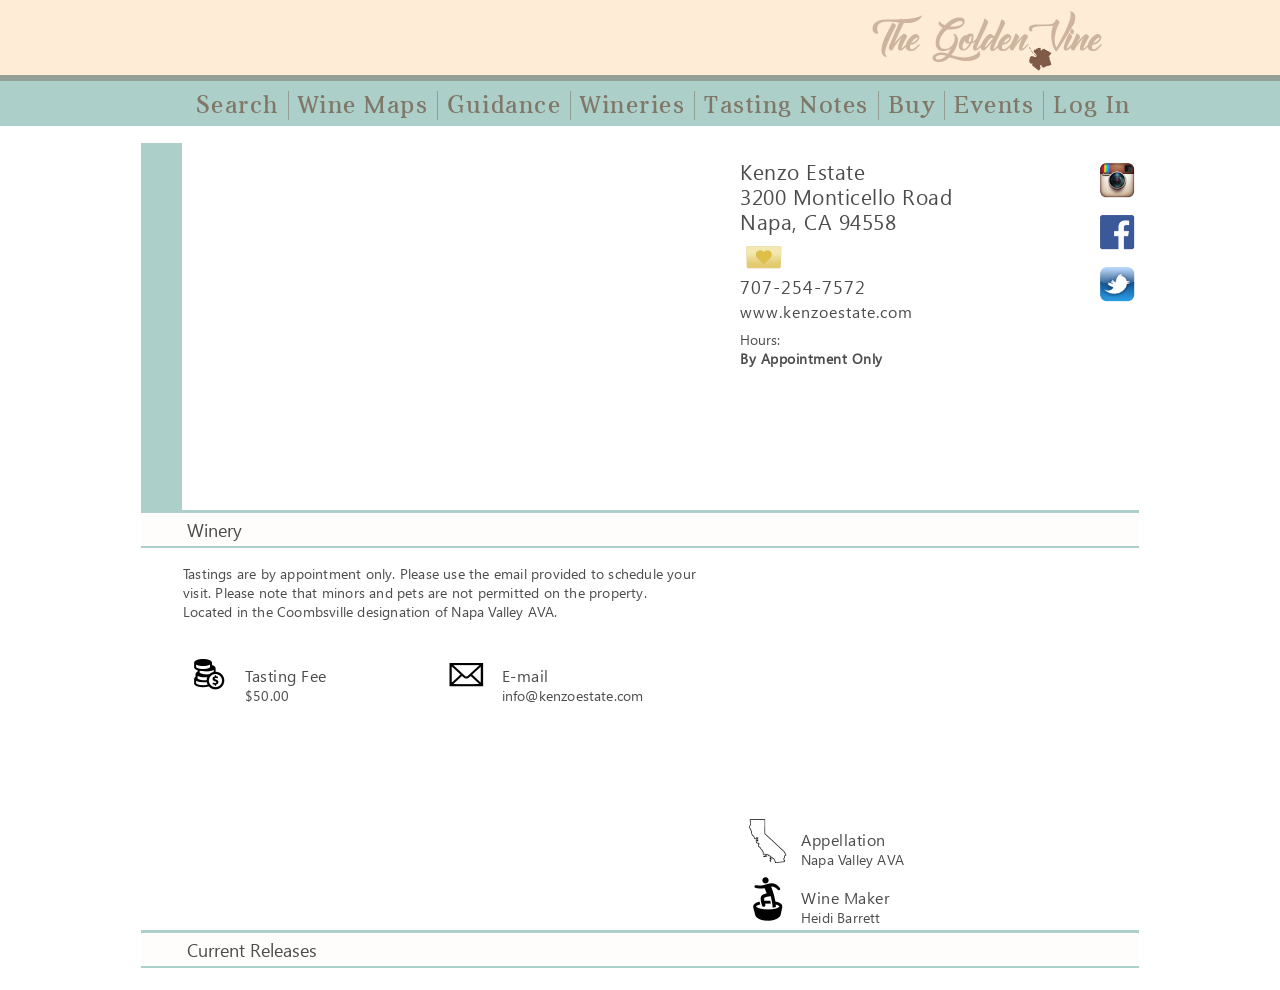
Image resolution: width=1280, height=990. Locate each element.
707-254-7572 (803, 287)
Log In (1091, 105)
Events (994, 105)
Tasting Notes (786, 105)
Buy (912, 105)
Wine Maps (363, 105)
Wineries (632, 105)
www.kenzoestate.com (826, 311)
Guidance (504, 105)
